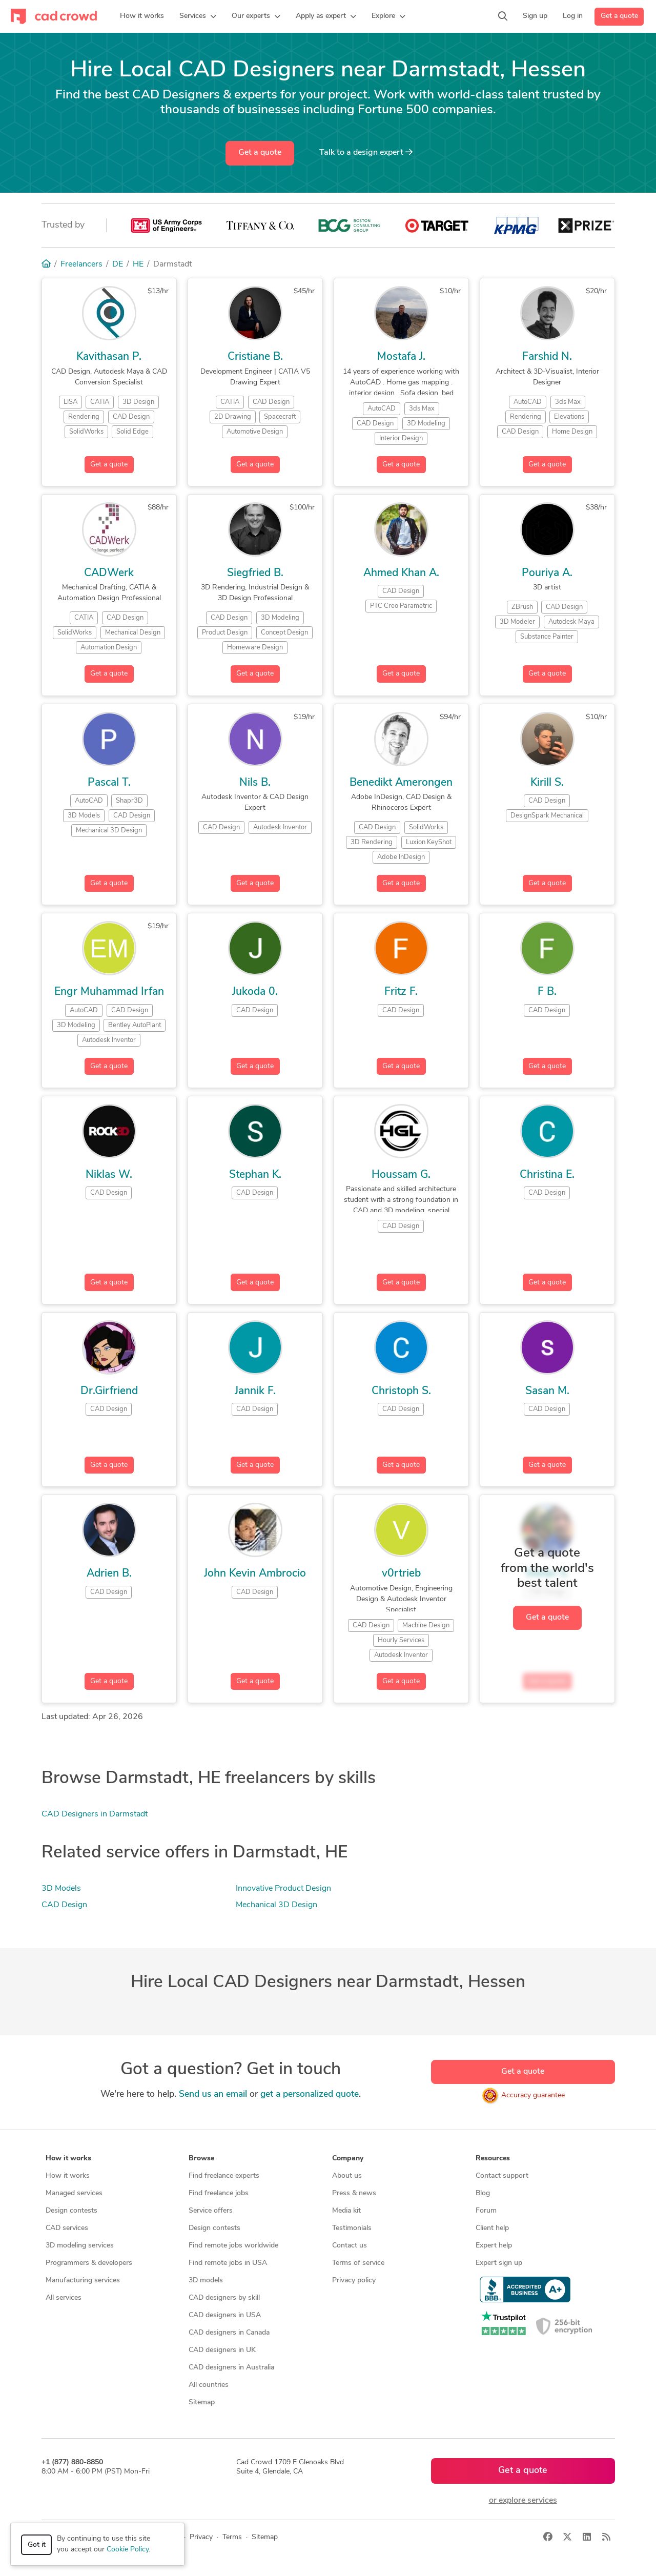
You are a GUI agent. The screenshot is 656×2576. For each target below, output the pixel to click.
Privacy (201, 2537)
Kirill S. (547, 783)
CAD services (67, 2228)
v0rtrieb (401, 1573)
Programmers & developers (89, 2263)
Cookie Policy (128, 2549)
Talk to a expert (366, 152)
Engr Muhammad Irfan (109, 992)
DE (117, 264)
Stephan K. (255, 1175)
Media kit (346, 2211)
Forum (486, 2211)
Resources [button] (493, 2158)
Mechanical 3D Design (276, 1905)
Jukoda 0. (255, 992)
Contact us (349, 2246)
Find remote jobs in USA (228, 2263)
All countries (209, 2385)
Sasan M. (547, 1391)
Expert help (494, 2246)
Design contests (71, 2211)
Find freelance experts (224, 2176)
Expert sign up (499, 2263)
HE (138, 264)
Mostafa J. (401, 357)
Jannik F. (255, 1391)
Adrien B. (109, 1573)
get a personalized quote (309, 2094)
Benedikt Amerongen (401, 783)
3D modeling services (80, 2246)
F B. (547, 992)
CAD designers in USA (225, 2315)
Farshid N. (547, 357)
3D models (206, 2280)
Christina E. (547, 1175)
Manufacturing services (83, 2280)
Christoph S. (401, 1391)
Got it (37, 2545)
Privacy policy (354, 2280)
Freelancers (81, 264)
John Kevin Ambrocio (255, 1573)
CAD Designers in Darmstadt (95, 1814)
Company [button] (347, 2158)
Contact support (502, 2176)
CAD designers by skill (224, 2298)
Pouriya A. (547, 573)
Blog (483, 2193)
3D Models (61, 1889)
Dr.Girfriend (109, 1391)
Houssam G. (401, 1175)
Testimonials (352, 2228)
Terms (232, 2537)
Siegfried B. (255, 573)
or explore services (523, 2501)
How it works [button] (68, 2158)
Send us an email (213, 2094)
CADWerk (109, 573)
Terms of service (358, 2263)
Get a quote (619, 16)
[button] (198, 16)
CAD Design (64, 1905)
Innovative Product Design (283, 1889)
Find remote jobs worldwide (233, 2246)
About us (347, 2176)
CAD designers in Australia (231, 2367)
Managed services (74, 2193)
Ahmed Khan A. (401, 573)
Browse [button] (201, 2158)
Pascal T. (109, 783)
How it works (68, 2176)
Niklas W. (109, 1175)
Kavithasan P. (108, 357)
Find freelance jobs (219, 2193)
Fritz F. (401, 992)
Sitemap (202, 2402)
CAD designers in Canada (229, 2333)
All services (63, 2298)
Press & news (354, 2193)
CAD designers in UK (222, 2350)
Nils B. (255, 783)
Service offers (211, 2211)
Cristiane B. (255, 357)
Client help (492, 2228)
